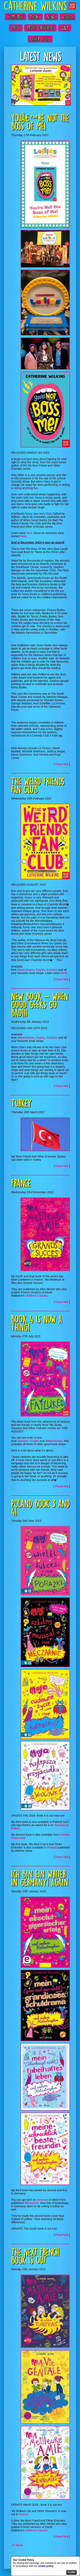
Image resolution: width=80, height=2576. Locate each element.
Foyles (40, 969)
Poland (52, 1847)
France (23, 2514)
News (51, 16)
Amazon (51, 969)
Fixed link (61, 764)
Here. (63, 973)
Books (35, 16)
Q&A (65, 27)
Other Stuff (40, 39)
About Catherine (40, 27)
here (29, 533)
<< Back (17, 2545)
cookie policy (45, 2566)
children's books (36, 1295)
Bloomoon (32, 2203)
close (71, 2572)
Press (16, 27)
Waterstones (26, 969)
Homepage (16, 16)
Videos (67, 16)
